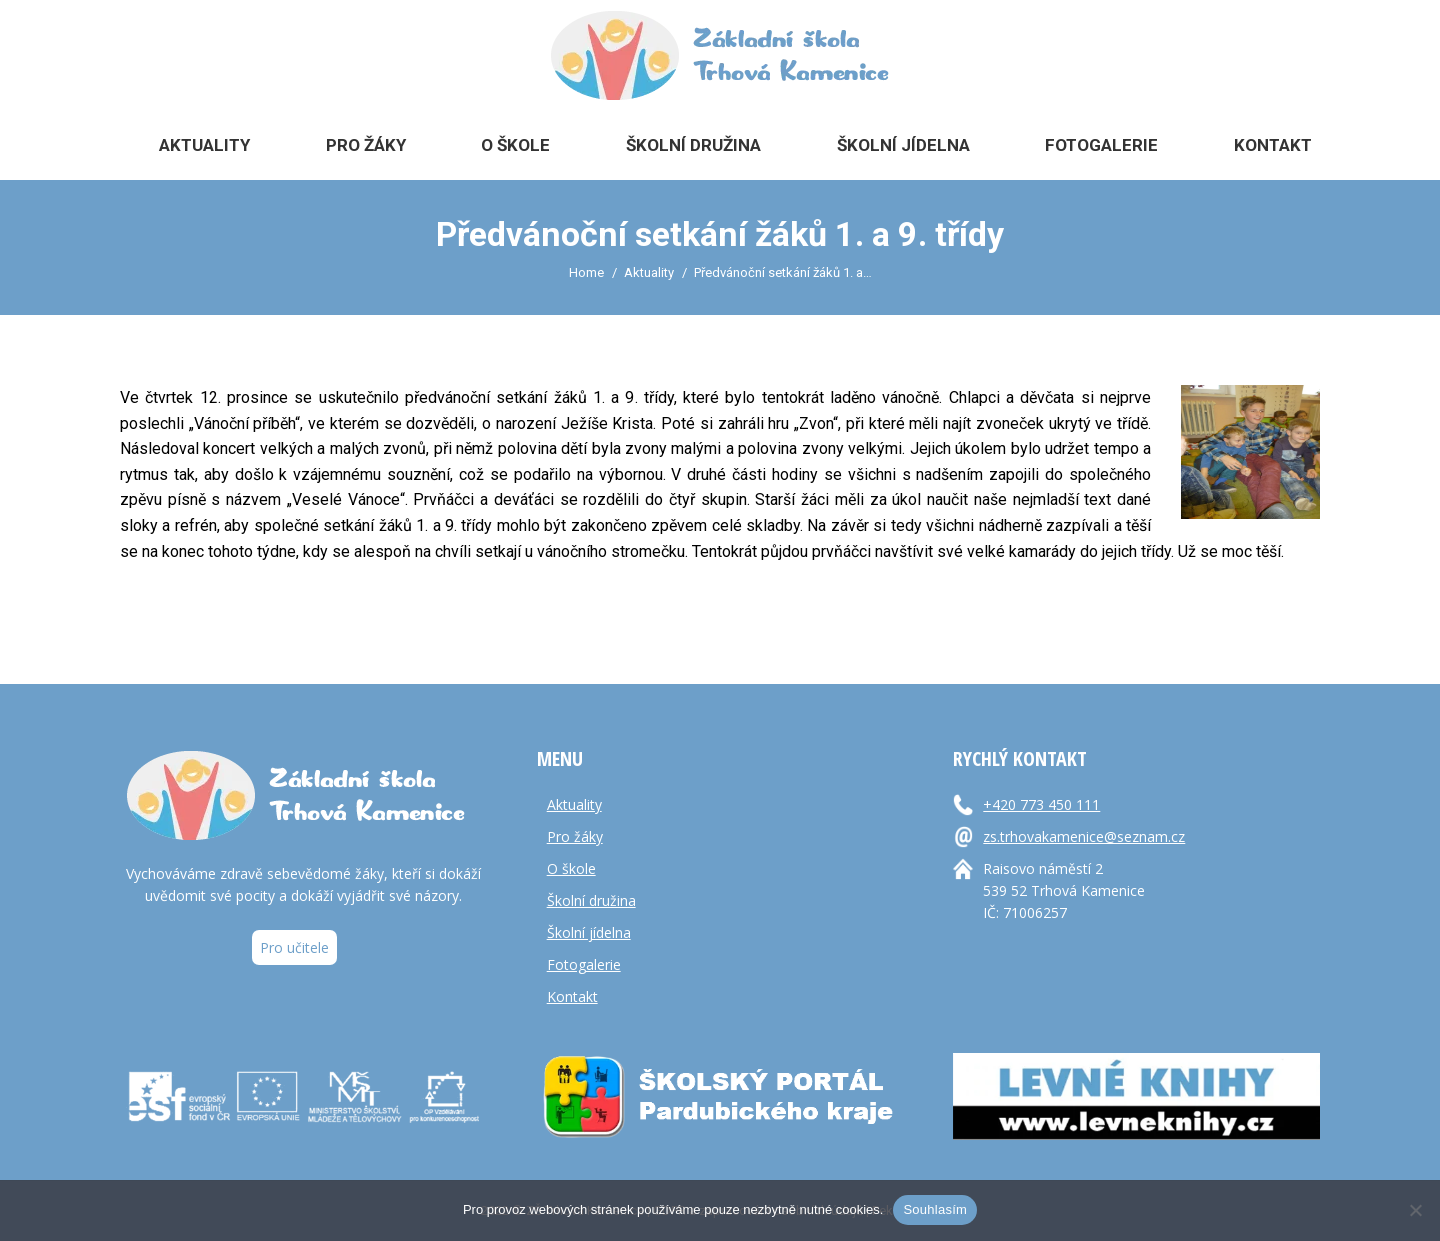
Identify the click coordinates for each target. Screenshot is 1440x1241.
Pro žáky (575, 836)
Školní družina (591, 900)
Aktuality (574, 804)
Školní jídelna (589, 932)
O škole (571, 868)
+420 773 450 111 (1041, 804)
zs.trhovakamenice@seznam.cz (1084, 836)
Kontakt (572, 996)
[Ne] (1415, 1210)
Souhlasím (935, 1209)
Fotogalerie (584, 964)
